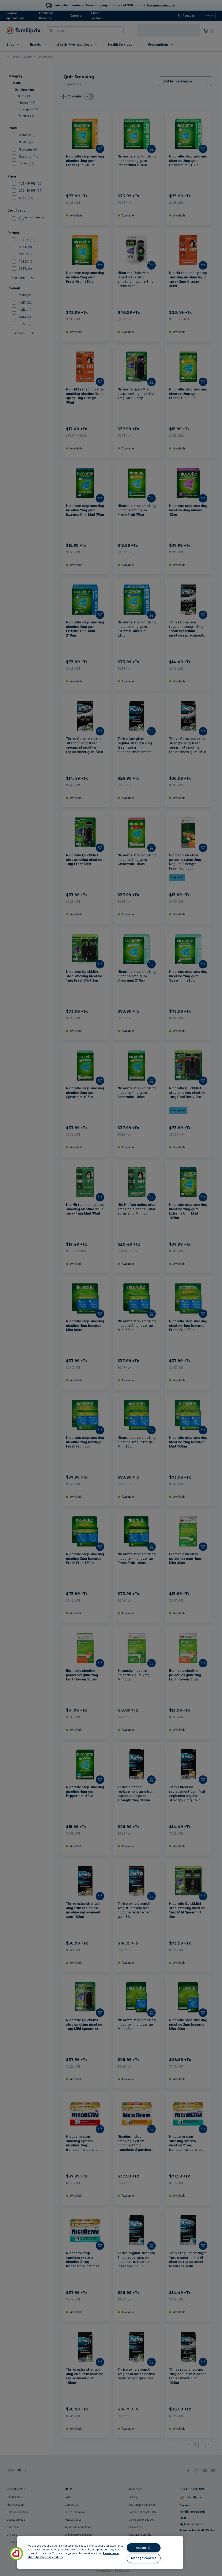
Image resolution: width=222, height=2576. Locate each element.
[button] (16, 2553)
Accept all (143, 2548)
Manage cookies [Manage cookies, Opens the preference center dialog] (143, 2558)
